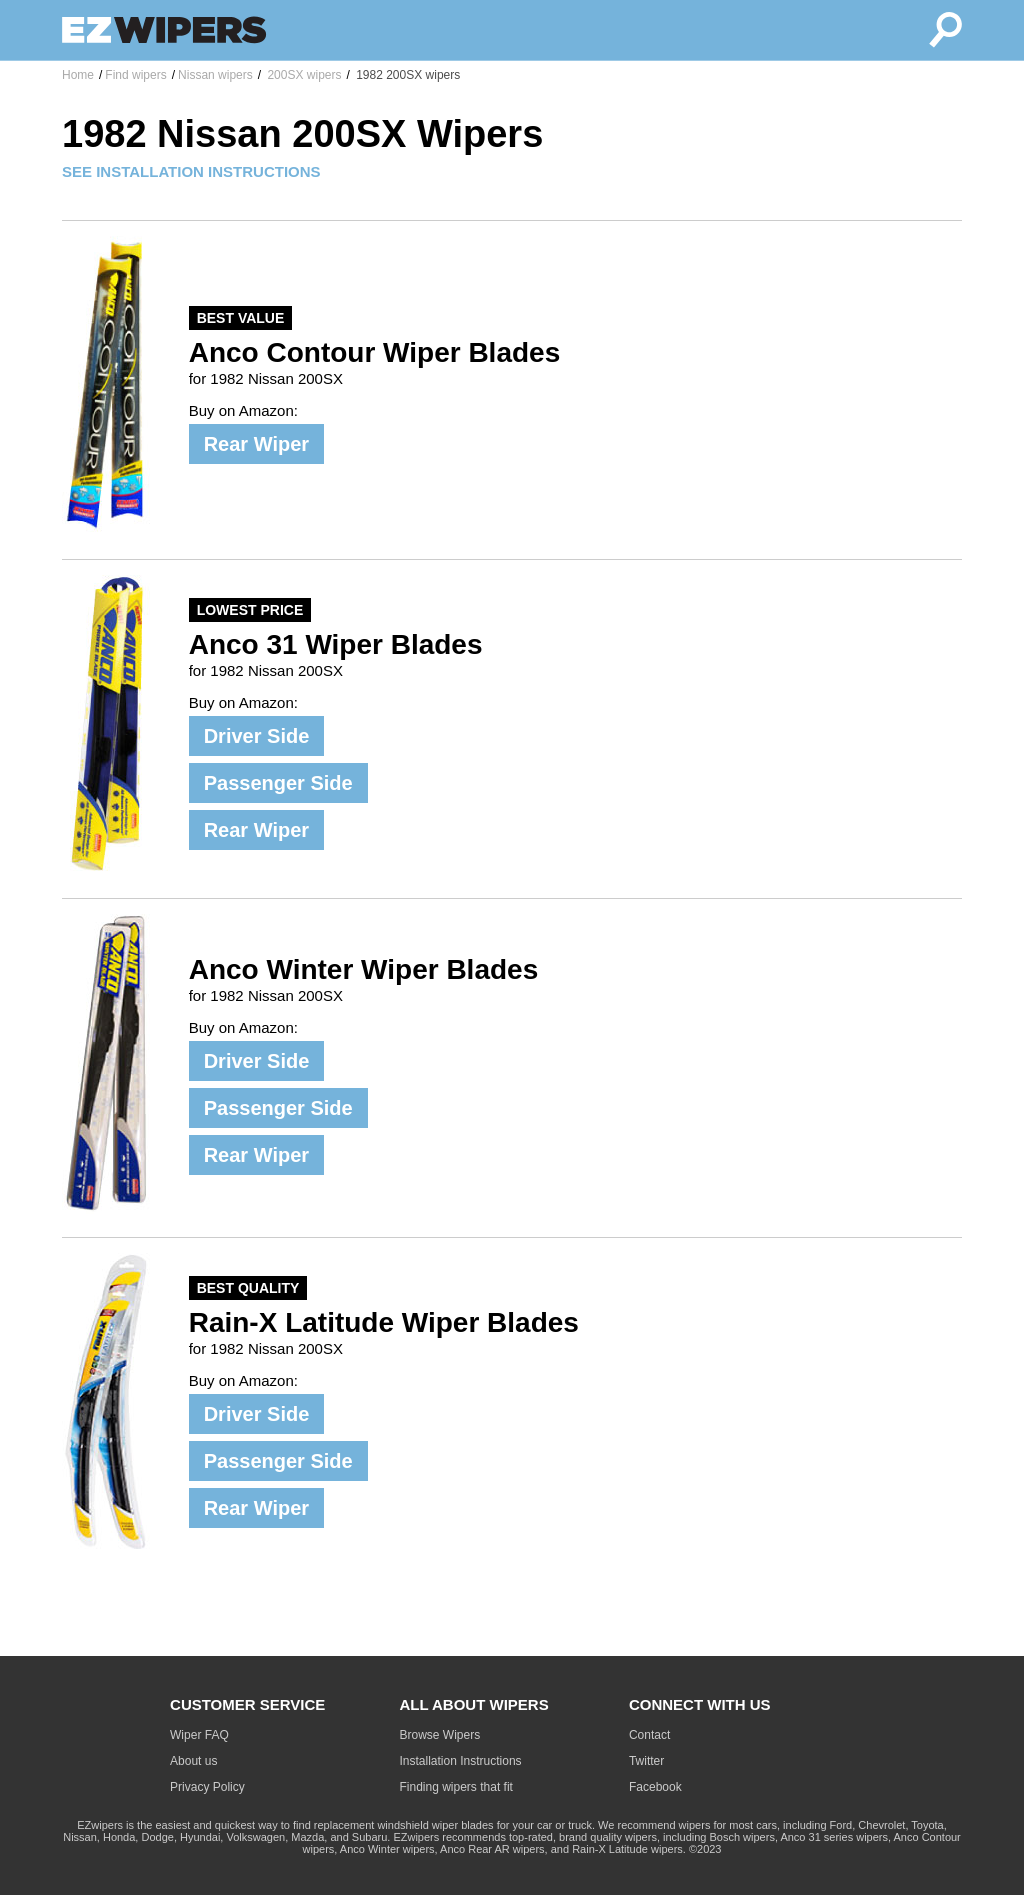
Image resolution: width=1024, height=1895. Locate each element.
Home (78, 75)
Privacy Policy (207, 1787)
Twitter (646, 1761)
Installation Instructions (461, 1761)
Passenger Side (278, 783)
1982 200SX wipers (406, 75)
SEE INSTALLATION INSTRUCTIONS (191, 171)
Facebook (655, 1787)
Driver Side (257, 736)
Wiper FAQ (199, 1735)
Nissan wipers (215, 75)
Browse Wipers (440, 1735)
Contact (649, 1735)
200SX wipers (302, 75)
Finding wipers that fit (456, 1787)
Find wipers (135, 75)
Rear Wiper (256, 444)
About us (193, 1761)
